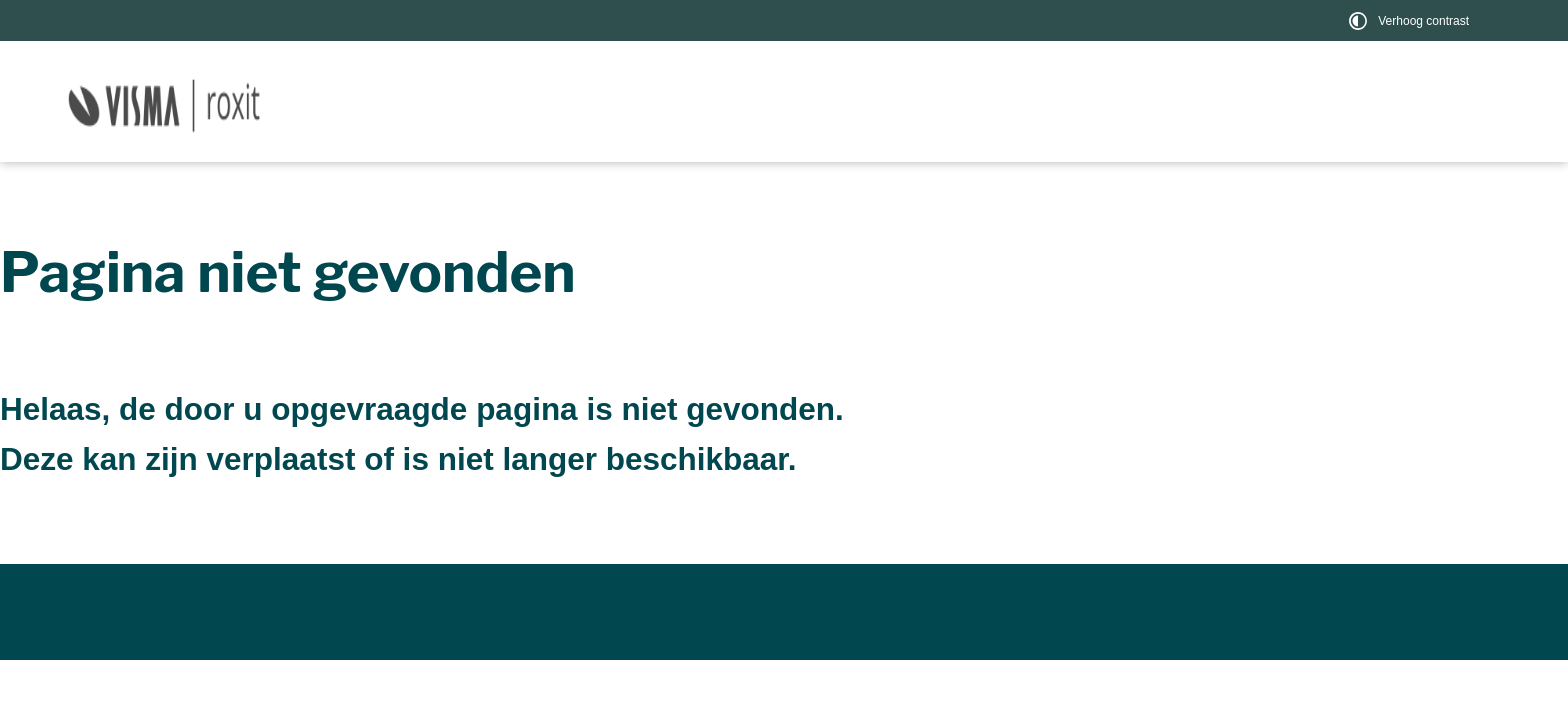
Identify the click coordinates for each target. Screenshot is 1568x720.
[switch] (1411, 20)
